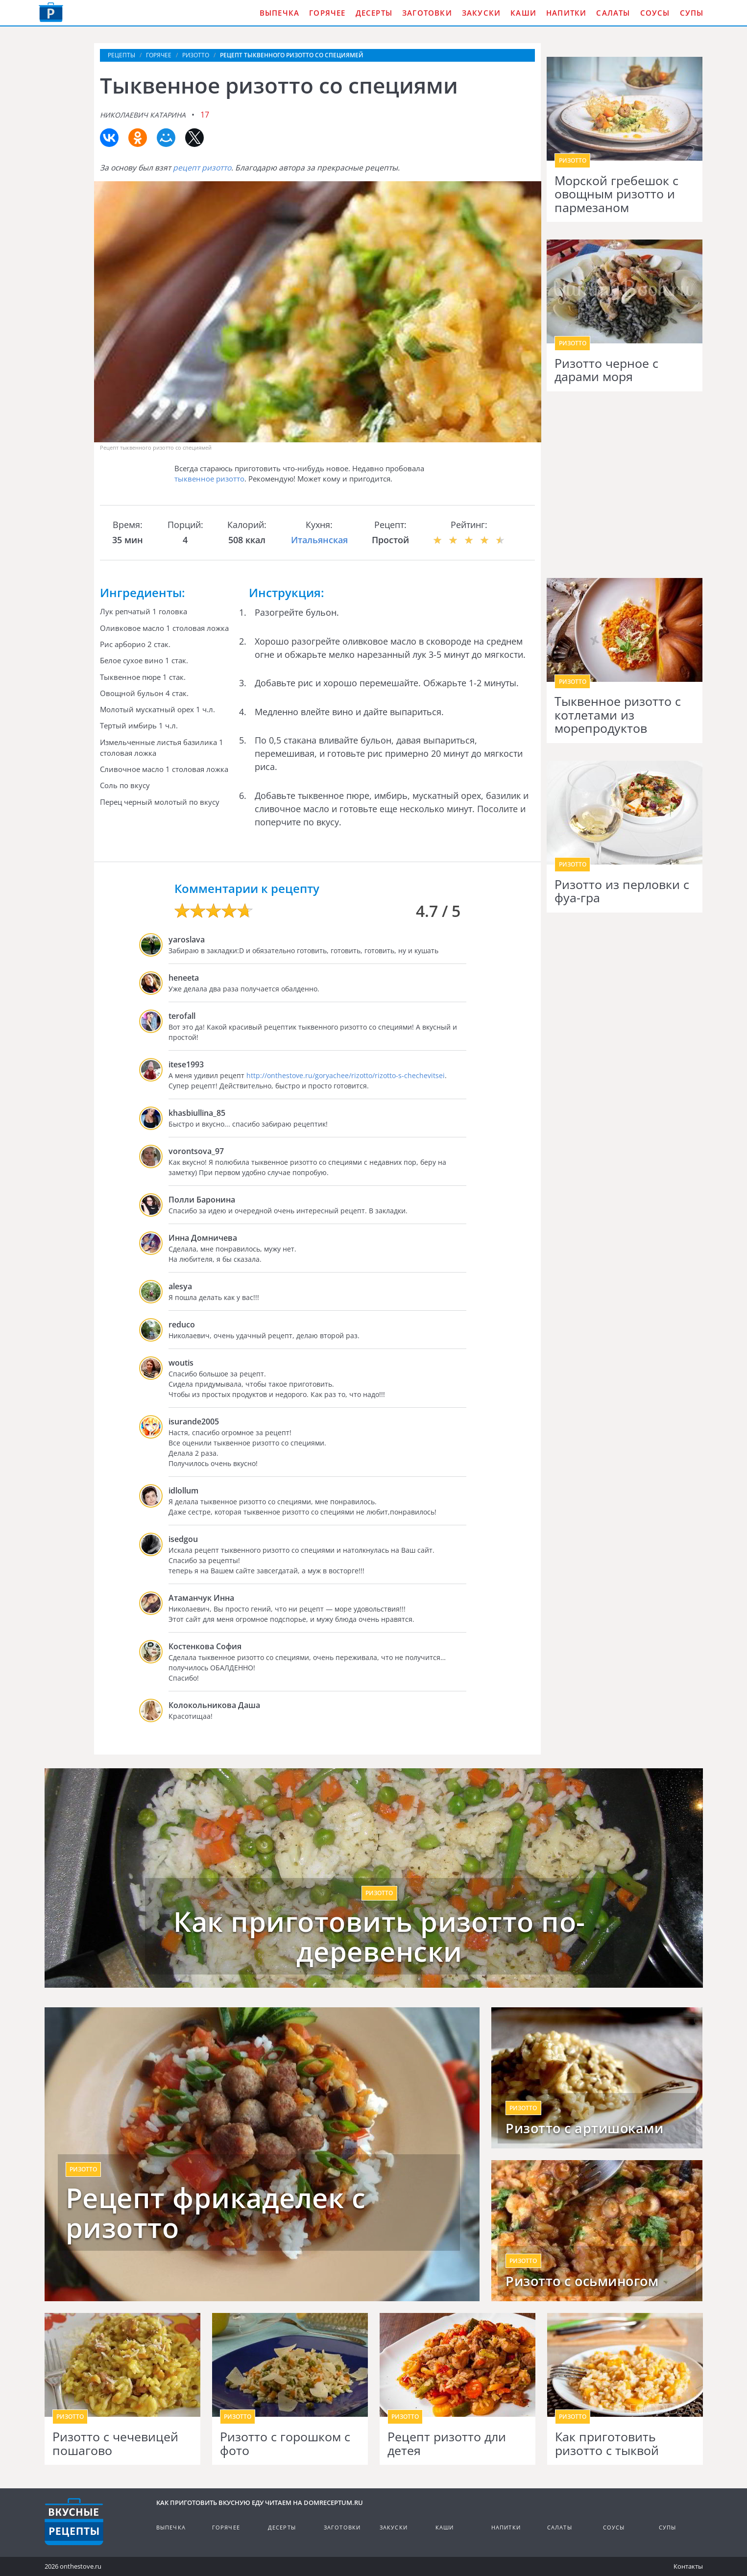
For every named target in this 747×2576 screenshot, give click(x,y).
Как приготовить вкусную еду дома (51, 12)
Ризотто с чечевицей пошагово (115, 2443)
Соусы (655, 13)
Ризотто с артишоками (584, 2128)
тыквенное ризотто (209, 478)
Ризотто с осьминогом (582, 2281)
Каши (523, 13)
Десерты (374, 13)
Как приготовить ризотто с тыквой (607, 2443)
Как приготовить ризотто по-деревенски (379, 1936)
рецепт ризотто (202, 167)
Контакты (688, 2566)
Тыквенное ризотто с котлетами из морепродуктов (617, 715)
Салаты (613, 13)
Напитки (566, 13)
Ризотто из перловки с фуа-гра (621, 891)
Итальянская (319, 540)
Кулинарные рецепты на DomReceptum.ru (74, 2521)
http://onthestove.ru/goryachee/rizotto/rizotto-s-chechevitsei (345, 1075)
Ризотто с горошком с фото (285, 2443)
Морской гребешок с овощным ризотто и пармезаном (616, 194)
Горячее (327, 13)
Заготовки (427, 13)
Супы (692, 13)
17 (204, 114)
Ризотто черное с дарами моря (606, 370)
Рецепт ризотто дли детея (446, 2443)
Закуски (481, 13)
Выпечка (279, 13)
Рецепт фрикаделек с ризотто (216, 2213)
